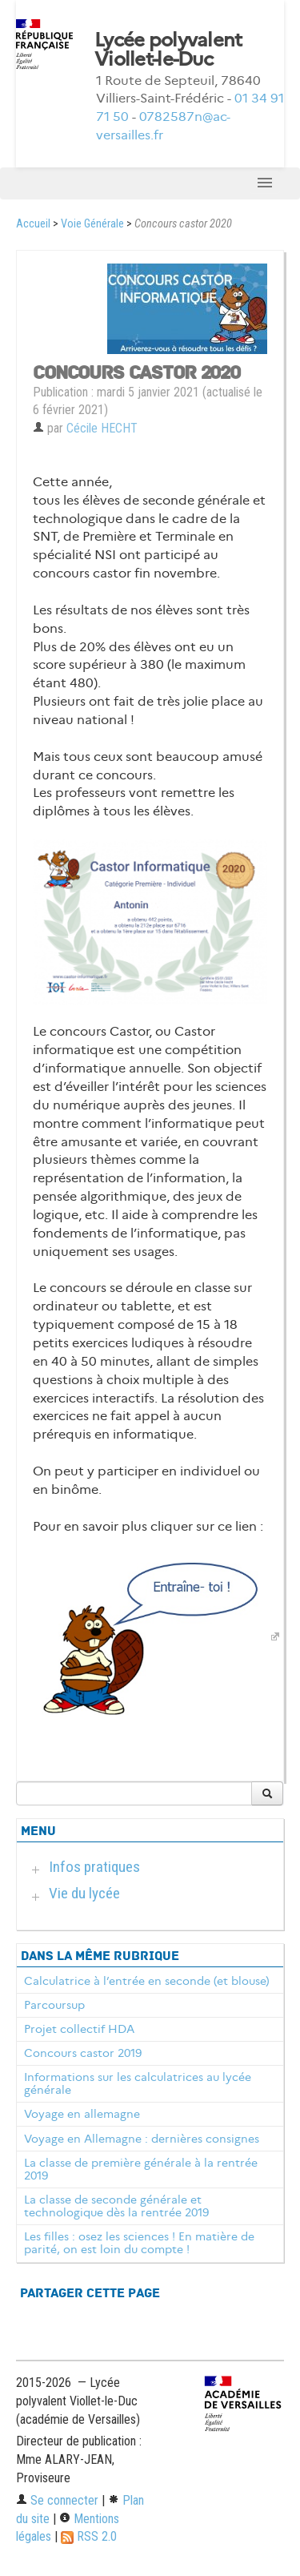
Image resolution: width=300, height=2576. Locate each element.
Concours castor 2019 (83, 2053)
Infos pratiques (94, 1867)
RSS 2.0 (89, 2536)
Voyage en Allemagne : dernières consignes (141, 2138)
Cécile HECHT (102, 428)
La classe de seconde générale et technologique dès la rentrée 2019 (116, 2206)
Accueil (33, 224)
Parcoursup (54, 2005)
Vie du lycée (84, 1893)
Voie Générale (92, 224)
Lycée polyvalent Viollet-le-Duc (168, 50)
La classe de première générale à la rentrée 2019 (141, 2169)
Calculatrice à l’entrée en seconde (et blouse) (147, 1981)
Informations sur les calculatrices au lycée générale (137, 2083)
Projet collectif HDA (79, 2029)
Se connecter (57, 2500)
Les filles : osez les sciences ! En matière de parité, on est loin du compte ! (139, 2242)
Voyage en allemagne (82, 2114)
